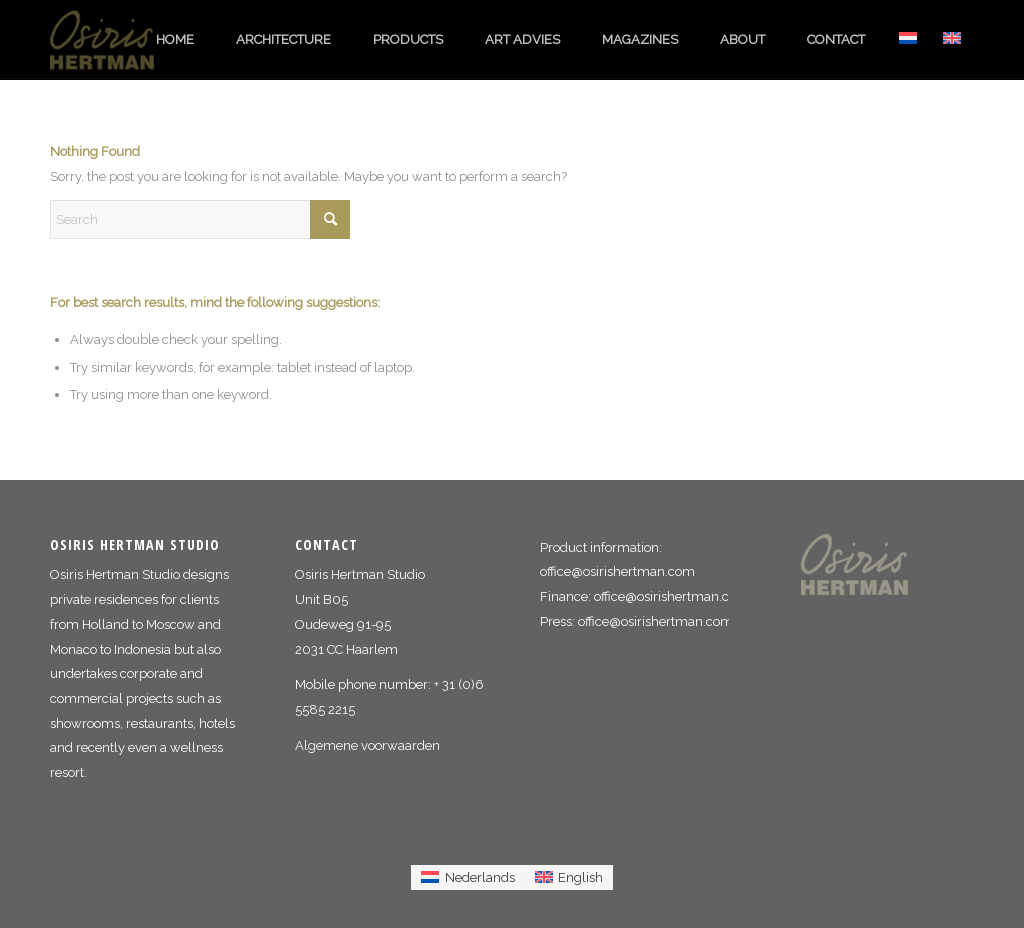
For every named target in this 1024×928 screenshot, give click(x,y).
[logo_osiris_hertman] (115, 40)
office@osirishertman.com (617, 571)
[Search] (200, 219)
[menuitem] (175, 40)
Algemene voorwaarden (367, 745)
